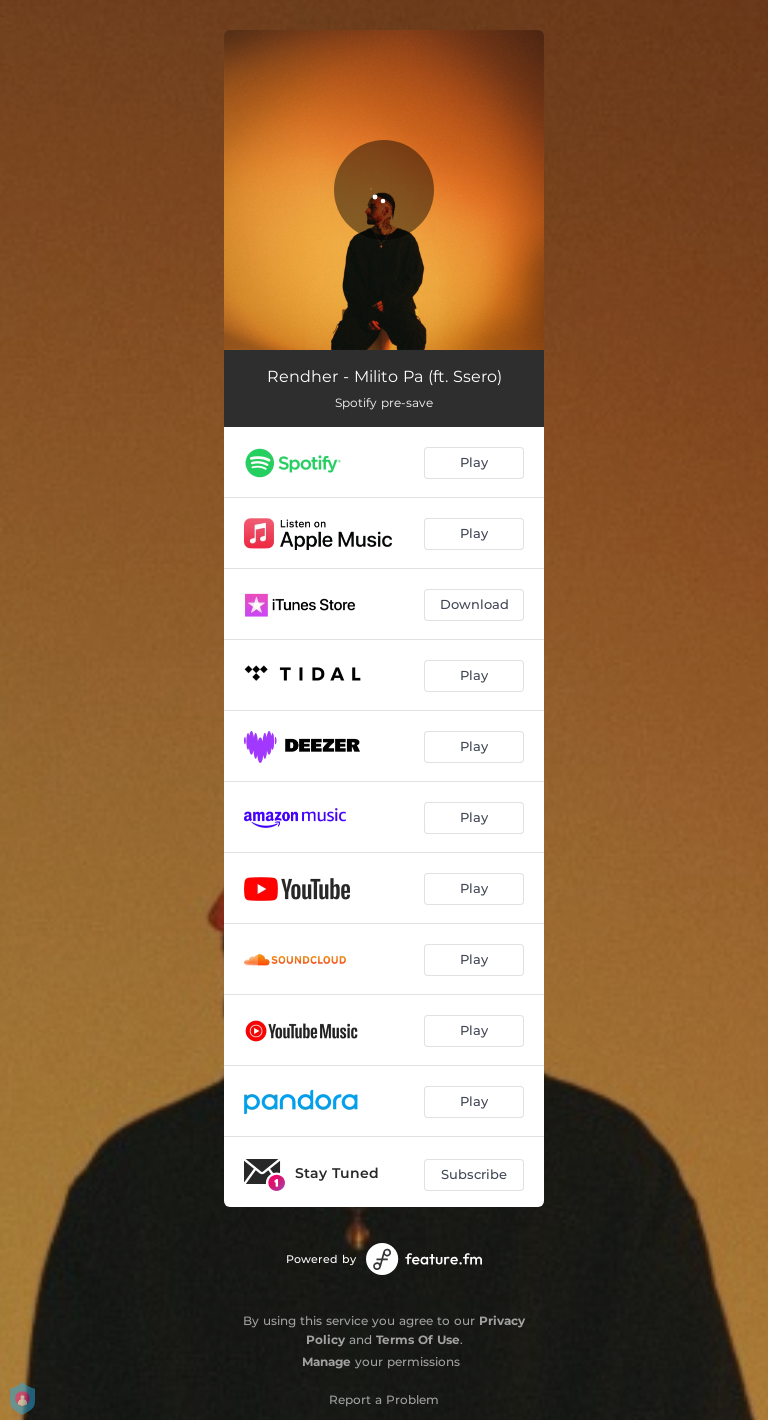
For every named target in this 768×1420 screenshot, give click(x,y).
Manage (326, 1361)
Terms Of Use (418, 1339)
